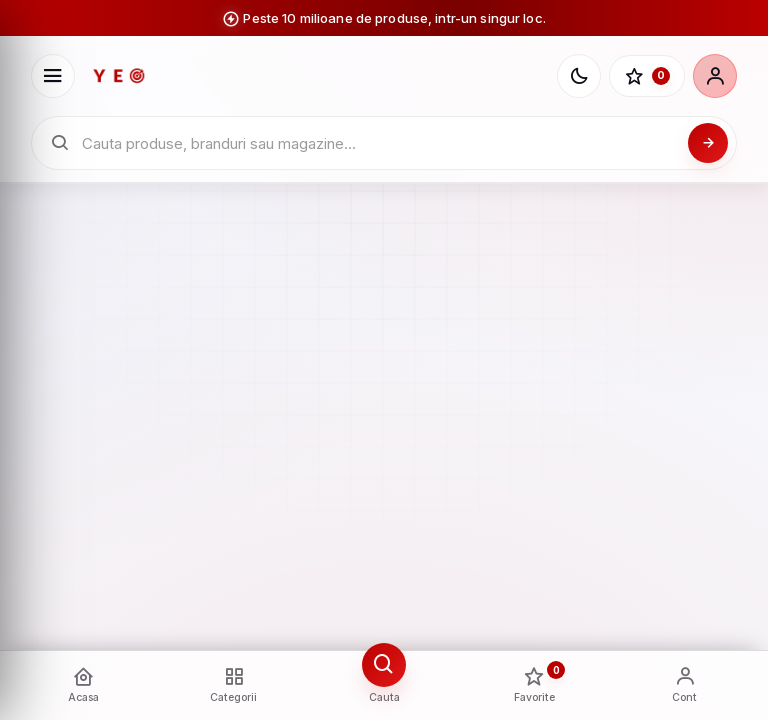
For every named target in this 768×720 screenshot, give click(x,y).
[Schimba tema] (579, 76)
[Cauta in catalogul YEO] (379, 143)
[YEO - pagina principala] (316, 76)
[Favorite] (647, 76)
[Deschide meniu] (53, 76)
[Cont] (715, 76)
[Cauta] (708, 143)
